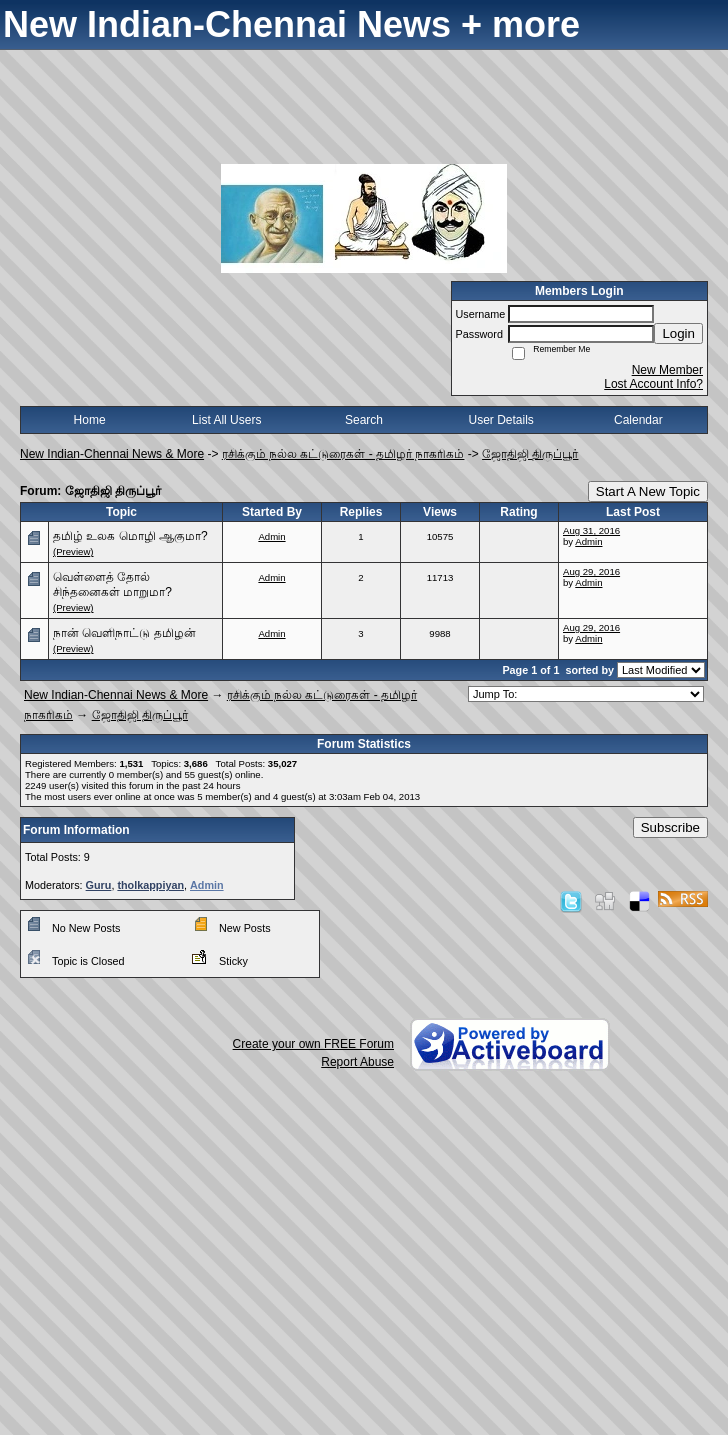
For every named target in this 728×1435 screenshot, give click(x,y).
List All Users (226, 420)
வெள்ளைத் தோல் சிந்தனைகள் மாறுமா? (112, 584)
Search (364, 420)
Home (90, 420)
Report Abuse (357, 1062)
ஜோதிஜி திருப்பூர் (530, 454)
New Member (667, 370)
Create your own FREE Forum (313, 1044)
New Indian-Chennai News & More (112, 454)
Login (678, 333)
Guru (99, 885)
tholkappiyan (150, 885)
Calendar (638, 420)
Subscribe (670, 827)
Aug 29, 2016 (591, 571)
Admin (271, 536)
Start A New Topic (648, 491)
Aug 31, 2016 (591, 530)
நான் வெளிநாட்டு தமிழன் (124, 633)
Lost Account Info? (653, 384)
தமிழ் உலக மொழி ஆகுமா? (130, 536)
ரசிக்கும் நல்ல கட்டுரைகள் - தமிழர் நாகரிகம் (343, 454)
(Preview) (73, 551)
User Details (500, 420)
